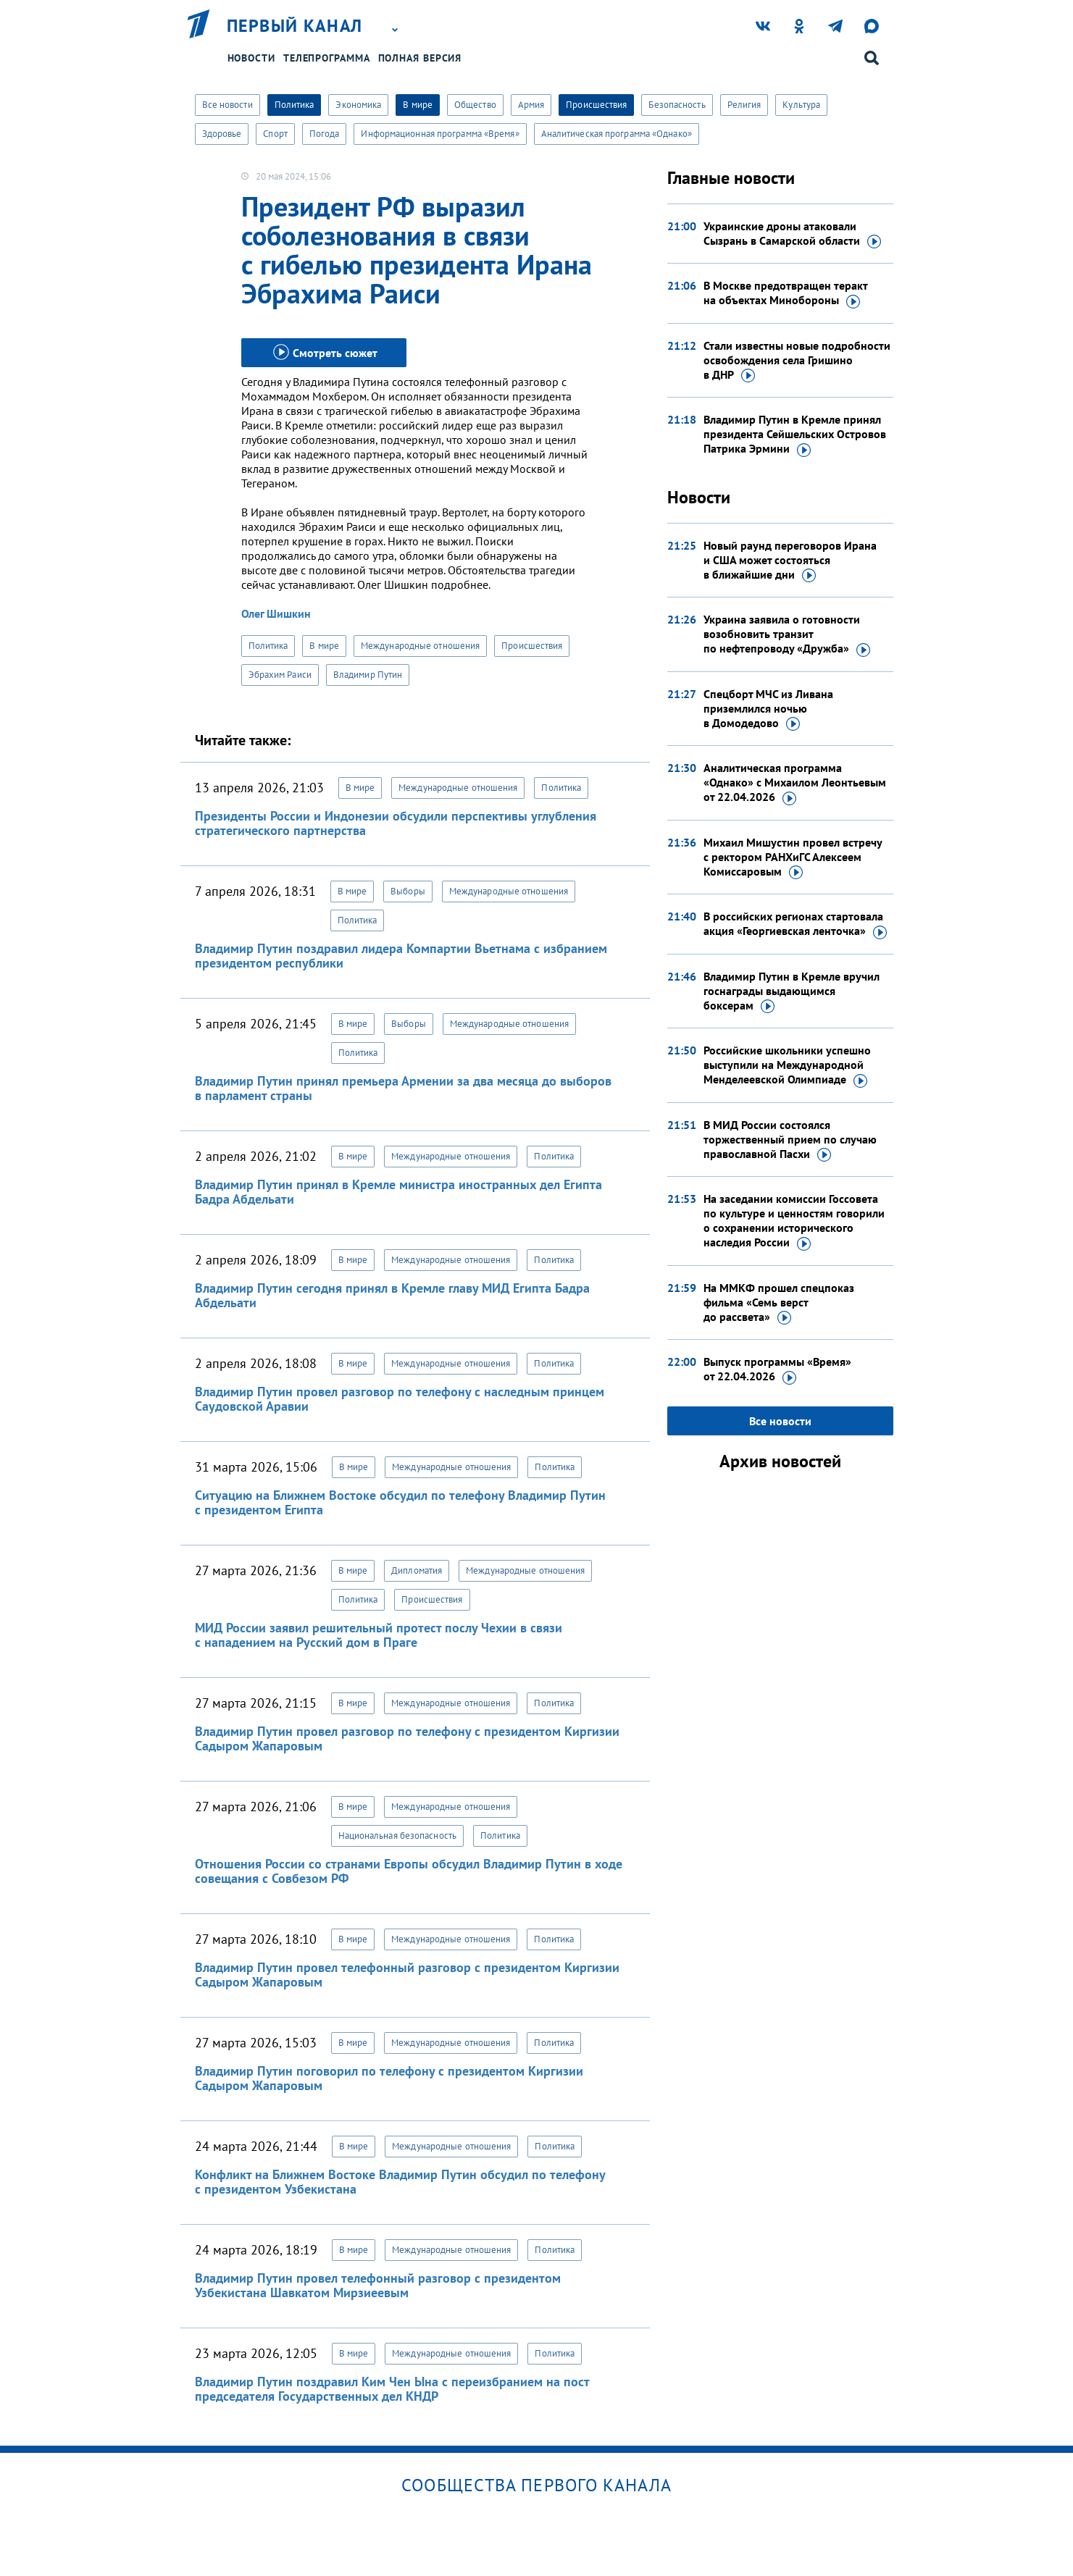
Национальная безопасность (397, 1835)
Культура (801, 104)
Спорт (275, 133)
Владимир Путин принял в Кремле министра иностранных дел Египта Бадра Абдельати (398, 1191)
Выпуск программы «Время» (777, 1369)
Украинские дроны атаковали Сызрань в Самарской (792, 234)
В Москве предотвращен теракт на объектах (785, 293)
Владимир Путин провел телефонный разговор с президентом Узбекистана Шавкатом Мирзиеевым (378, 2285)
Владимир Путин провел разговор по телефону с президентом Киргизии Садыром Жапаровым (407, 1738)
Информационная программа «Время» (440, 133)
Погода (324, 133)
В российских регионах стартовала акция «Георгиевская (795, 924)
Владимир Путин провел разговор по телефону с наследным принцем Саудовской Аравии (399, 1398)
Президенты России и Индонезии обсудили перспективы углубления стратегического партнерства (395, 823)
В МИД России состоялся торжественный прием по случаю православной (790, 1139)
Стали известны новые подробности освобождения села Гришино (796, 360)
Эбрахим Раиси (280, 674)
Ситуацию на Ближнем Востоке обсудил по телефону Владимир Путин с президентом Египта (400, 1502)
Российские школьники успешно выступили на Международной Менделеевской (787, 1065)
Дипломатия (416, 1570)
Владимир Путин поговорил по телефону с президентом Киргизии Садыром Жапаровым (389, 2078)
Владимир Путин (367, 674)
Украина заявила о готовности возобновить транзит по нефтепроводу (786, 634)
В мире (418, 104)
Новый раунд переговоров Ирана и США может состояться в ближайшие (790, 560)
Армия (531, 104)
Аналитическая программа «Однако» (616, 133)
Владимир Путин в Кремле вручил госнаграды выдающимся (791, 991)
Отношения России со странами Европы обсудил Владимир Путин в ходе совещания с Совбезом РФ (408, 1871)
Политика (294, 104)
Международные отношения (420, 645)
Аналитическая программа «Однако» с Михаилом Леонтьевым (794, 782)
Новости (251, 57)
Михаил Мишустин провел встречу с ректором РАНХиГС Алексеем (792, 857)
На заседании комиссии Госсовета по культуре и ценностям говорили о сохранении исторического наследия (794, 1221)
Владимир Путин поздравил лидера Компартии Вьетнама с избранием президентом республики (401, 955)
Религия (744, 104)
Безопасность (676, 104)
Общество (475, 104)
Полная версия (420, 57)
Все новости (227, 104)
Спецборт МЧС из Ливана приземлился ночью (768, 709)
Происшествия (596, 104)
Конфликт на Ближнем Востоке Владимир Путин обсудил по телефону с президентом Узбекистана (400, 2181)
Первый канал (295, 26)
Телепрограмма (326, 57)
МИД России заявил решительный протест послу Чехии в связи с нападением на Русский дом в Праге (378, 1634)
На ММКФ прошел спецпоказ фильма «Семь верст (778, 1302)
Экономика (358, 104)
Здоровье (222, 133)
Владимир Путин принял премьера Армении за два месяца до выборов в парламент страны (403, 1088)
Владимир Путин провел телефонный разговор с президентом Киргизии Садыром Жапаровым (407, 1974)
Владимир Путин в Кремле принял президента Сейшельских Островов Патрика (794, 434)
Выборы (408, 891)
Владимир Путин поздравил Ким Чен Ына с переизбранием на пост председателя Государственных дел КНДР (392, 2388)
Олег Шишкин (276, 613)
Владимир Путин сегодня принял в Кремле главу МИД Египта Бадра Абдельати (392, 1295)
